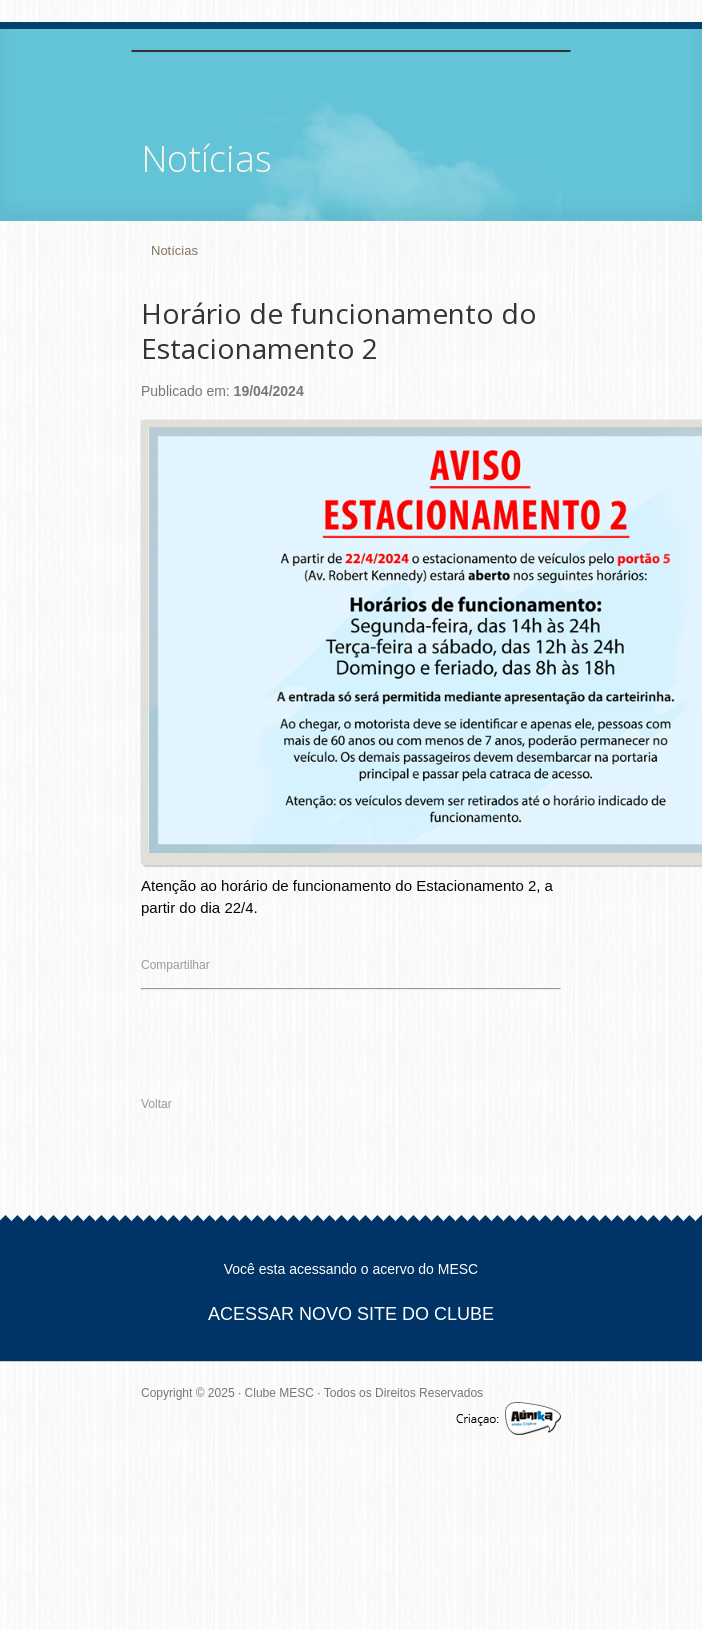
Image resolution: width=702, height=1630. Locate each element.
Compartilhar (175, 965)
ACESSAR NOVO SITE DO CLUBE (351, 1314)
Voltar (156, 1104)
